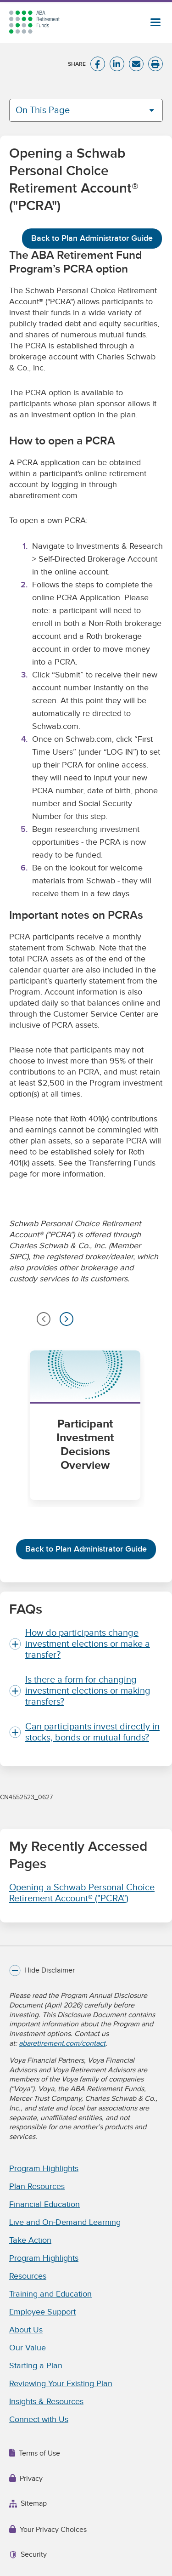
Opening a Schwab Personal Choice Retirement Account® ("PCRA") (82, 1893)
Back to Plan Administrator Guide (92, 238)
